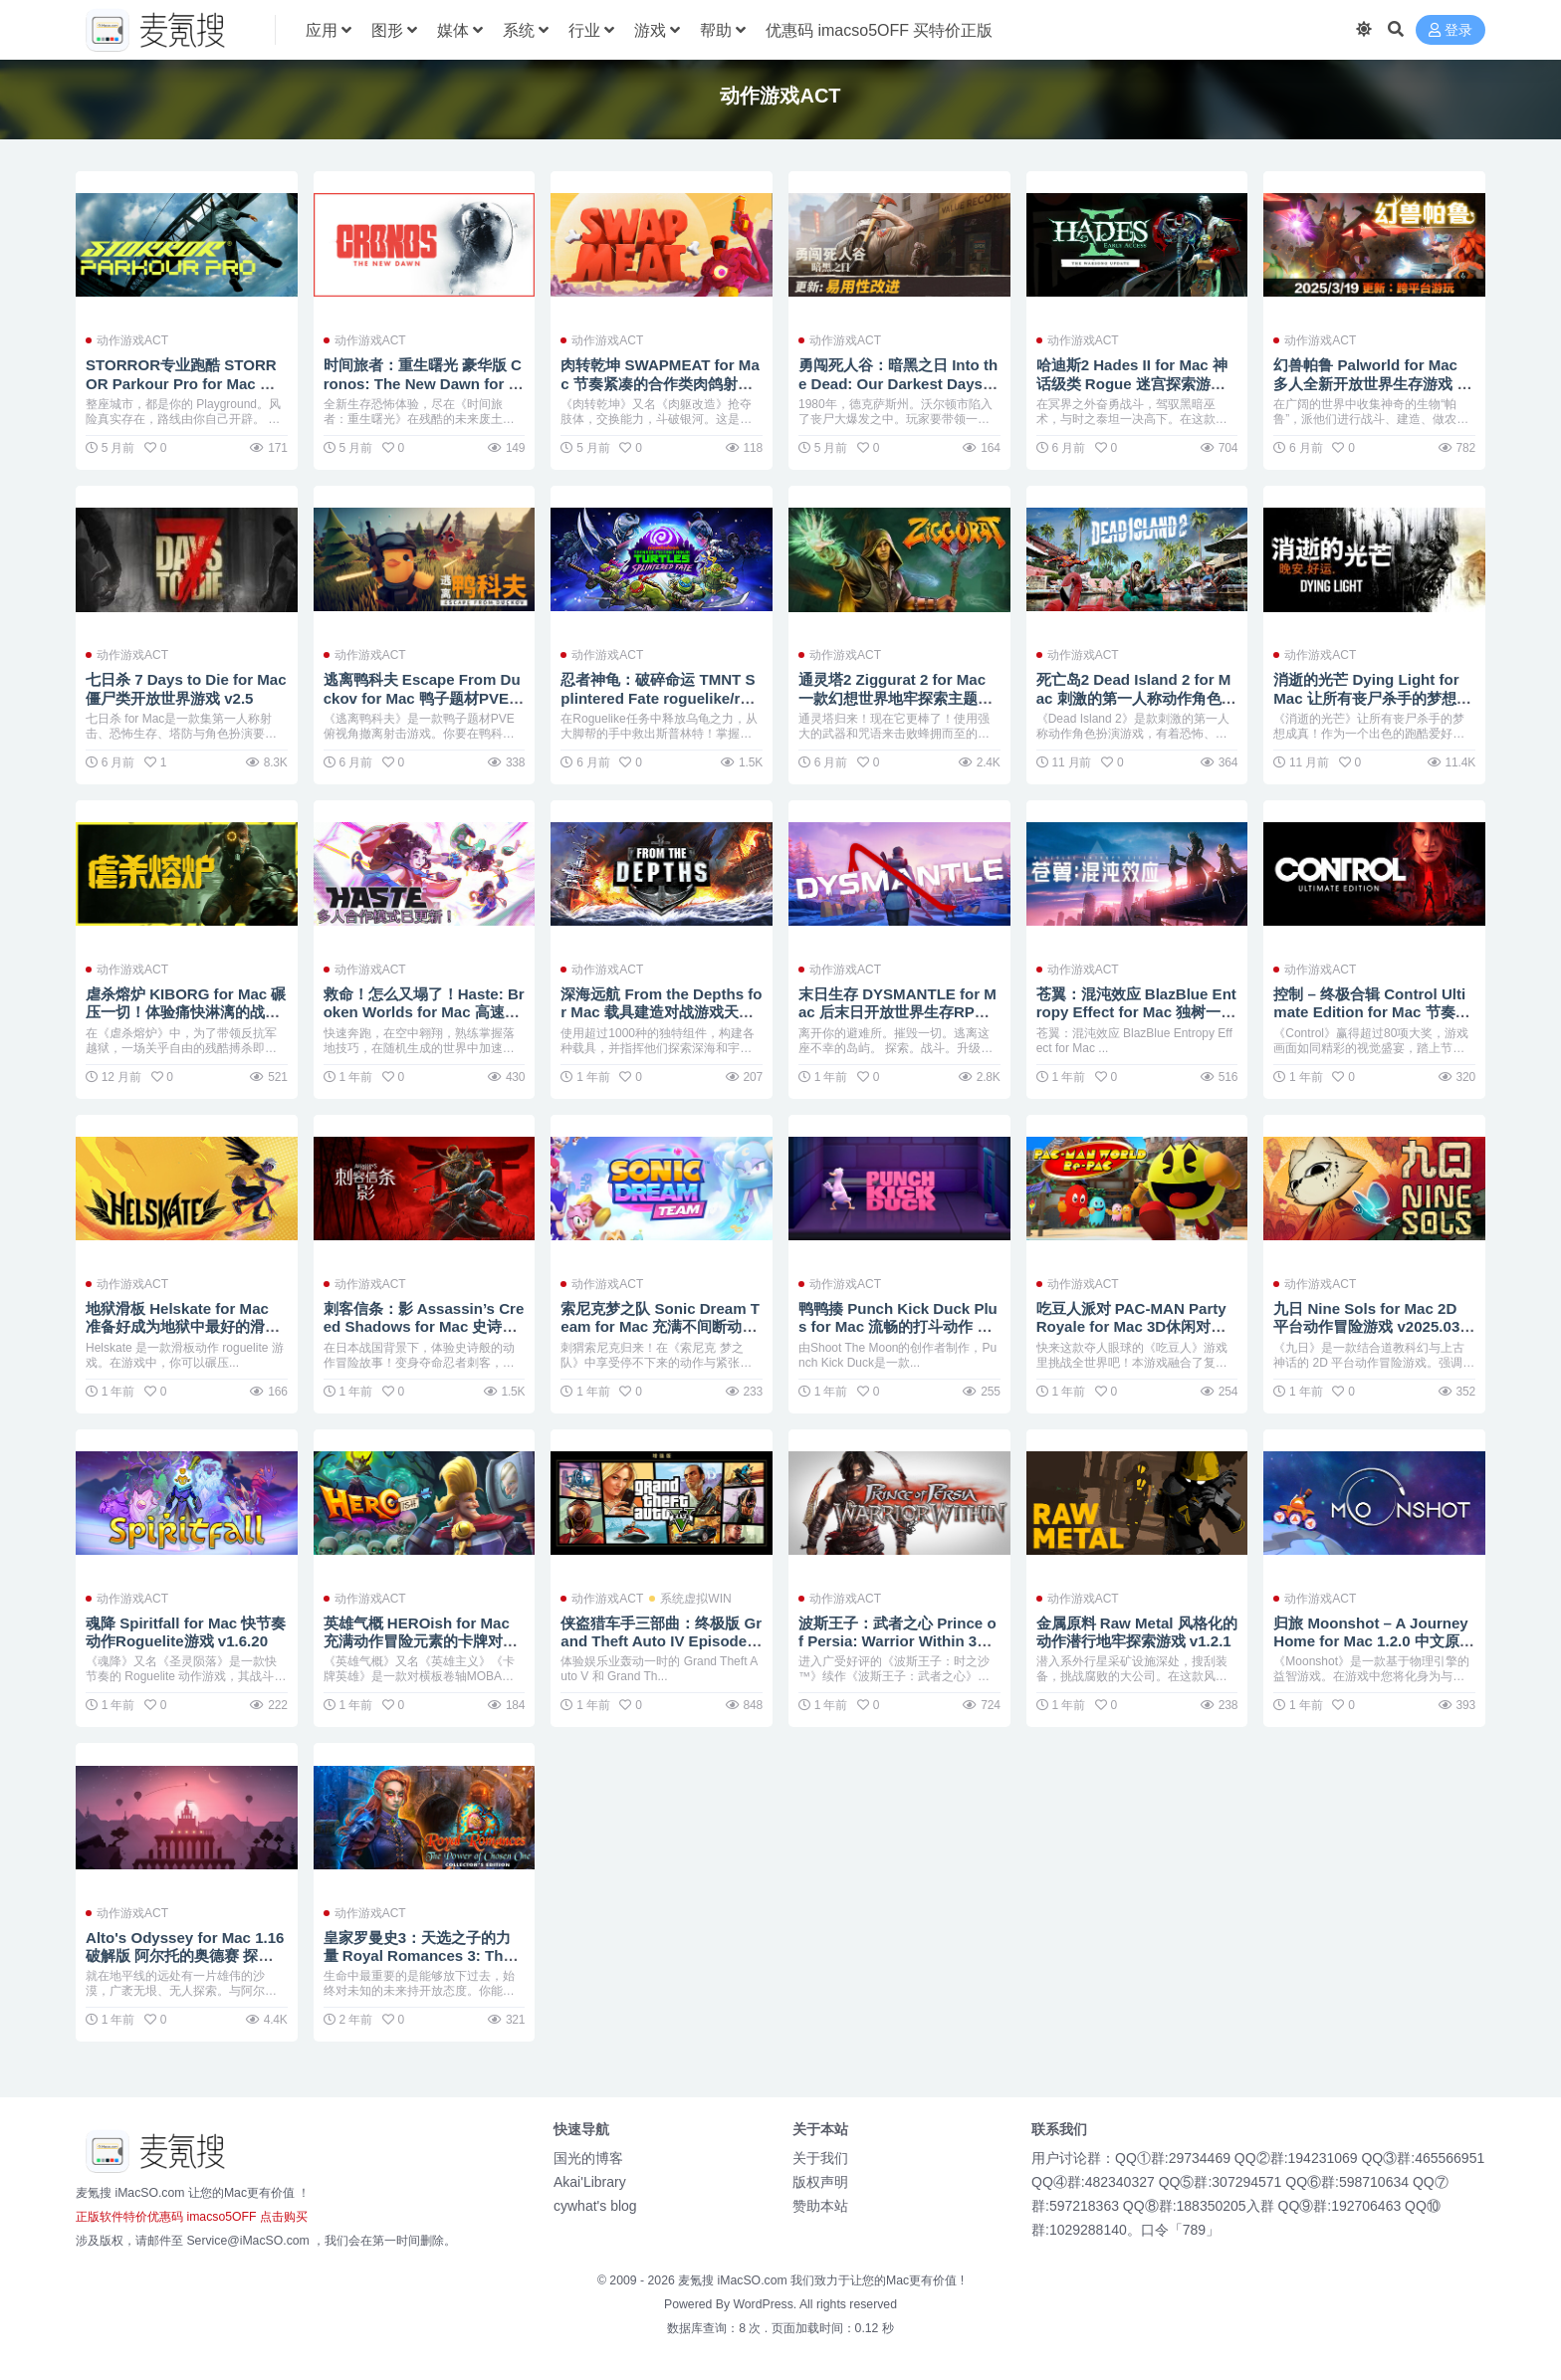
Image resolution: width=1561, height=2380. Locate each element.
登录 (1450, 30)
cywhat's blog (595, 2206)
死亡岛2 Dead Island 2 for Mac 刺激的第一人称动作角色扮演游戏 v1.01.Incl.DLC (1136, 697)
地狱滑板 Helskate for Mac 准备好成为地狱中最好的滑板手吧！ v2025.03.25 (183, 1326)
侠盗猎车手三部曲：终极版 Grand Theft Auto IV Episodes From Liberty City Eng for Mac (661, 1650)
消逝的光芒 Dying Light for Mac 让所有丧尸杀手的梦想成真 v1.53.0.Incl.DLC (1372, 697)
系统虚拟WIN (695, 1599)
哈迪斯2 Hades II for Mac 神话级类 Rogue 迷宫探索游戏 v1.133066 (1132, 382)
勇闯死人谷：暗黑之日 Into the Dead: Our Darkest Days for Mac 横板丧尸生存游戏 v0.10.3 (898, 392)
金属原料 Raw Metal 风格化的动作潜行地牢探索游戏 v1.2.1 (1131, 1641)
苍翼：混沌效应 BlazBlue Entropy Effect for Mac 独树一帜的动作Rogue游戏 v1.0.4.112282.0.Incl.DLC (1136, 1021)
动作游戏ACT (132, 340)
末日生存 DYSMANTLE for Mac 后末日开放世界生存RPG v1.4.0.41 (899, 1011)
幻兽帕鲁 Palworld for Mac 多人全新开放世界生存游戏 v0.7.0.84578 (1369, 382)
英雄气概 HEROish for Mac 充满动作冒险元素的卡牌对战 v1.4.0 (421, 1641)
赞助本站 (820, 2206)
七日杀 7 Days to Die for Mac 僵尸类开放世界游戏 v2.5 (182, 688)
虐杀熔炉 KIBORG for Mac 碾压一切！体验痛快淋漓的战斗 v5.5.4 (186, 1011)
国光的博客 (588, 2158)
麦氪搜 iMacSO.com (734, 2280)
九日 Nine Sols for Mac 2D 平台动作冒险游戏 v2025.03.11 (1372, 1326)
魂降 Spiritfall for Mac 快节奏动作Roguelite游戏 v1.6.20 (186, 1632)
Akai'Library (590, 2182)
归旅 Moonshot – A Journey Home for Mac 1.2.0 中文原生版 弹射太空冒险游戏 (1374, 1641)
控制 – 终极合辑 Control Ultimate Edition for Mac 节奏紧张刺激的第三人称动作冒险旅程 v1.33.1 (1372, 1021)
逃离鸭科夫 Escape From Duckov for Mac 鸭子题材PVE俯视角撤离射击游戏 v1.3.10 (424, 697)
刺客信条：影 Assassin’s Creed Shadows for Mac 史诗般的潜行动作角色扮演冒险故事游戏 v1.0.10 (425, 1336)
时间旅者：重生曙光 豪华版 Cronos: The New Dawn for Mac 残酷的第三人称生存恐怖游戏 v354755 (424, 392)
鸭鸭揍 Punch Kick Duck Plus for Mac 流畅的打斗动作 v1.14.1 (898, 1326)
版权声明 (820, 2182)
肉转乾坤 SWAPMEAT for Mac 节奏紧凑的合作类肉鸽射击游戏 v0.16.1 (660, 382)
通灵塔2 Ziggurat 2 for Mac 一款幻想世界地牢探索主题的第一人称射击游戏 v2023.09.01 (898, 707)
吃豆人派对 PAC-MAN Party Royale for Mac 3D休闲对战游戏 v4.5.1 (1131, 1326)
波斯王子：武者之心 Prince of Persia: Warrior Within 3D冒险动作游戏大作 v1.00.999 (897, 1641)
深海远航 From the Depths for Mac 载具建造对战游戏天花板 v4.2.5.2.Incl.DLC (657, 1011)
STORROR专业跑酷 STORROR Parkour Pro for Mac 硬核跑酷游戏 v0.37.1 (182, 382)
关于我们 (820, 2158)
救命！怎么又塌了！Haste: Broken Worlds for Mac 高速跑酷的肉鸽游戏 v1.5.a (425, 1011)
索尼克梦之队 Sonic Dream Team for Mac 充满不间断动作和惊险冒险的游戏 (660, 1326)
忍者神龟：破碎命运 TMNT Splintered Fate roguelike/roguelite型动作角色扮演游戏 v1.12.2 (660, 707)
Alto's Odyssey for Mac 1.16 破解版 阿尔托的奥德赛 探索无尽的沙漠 (186, 1955)
